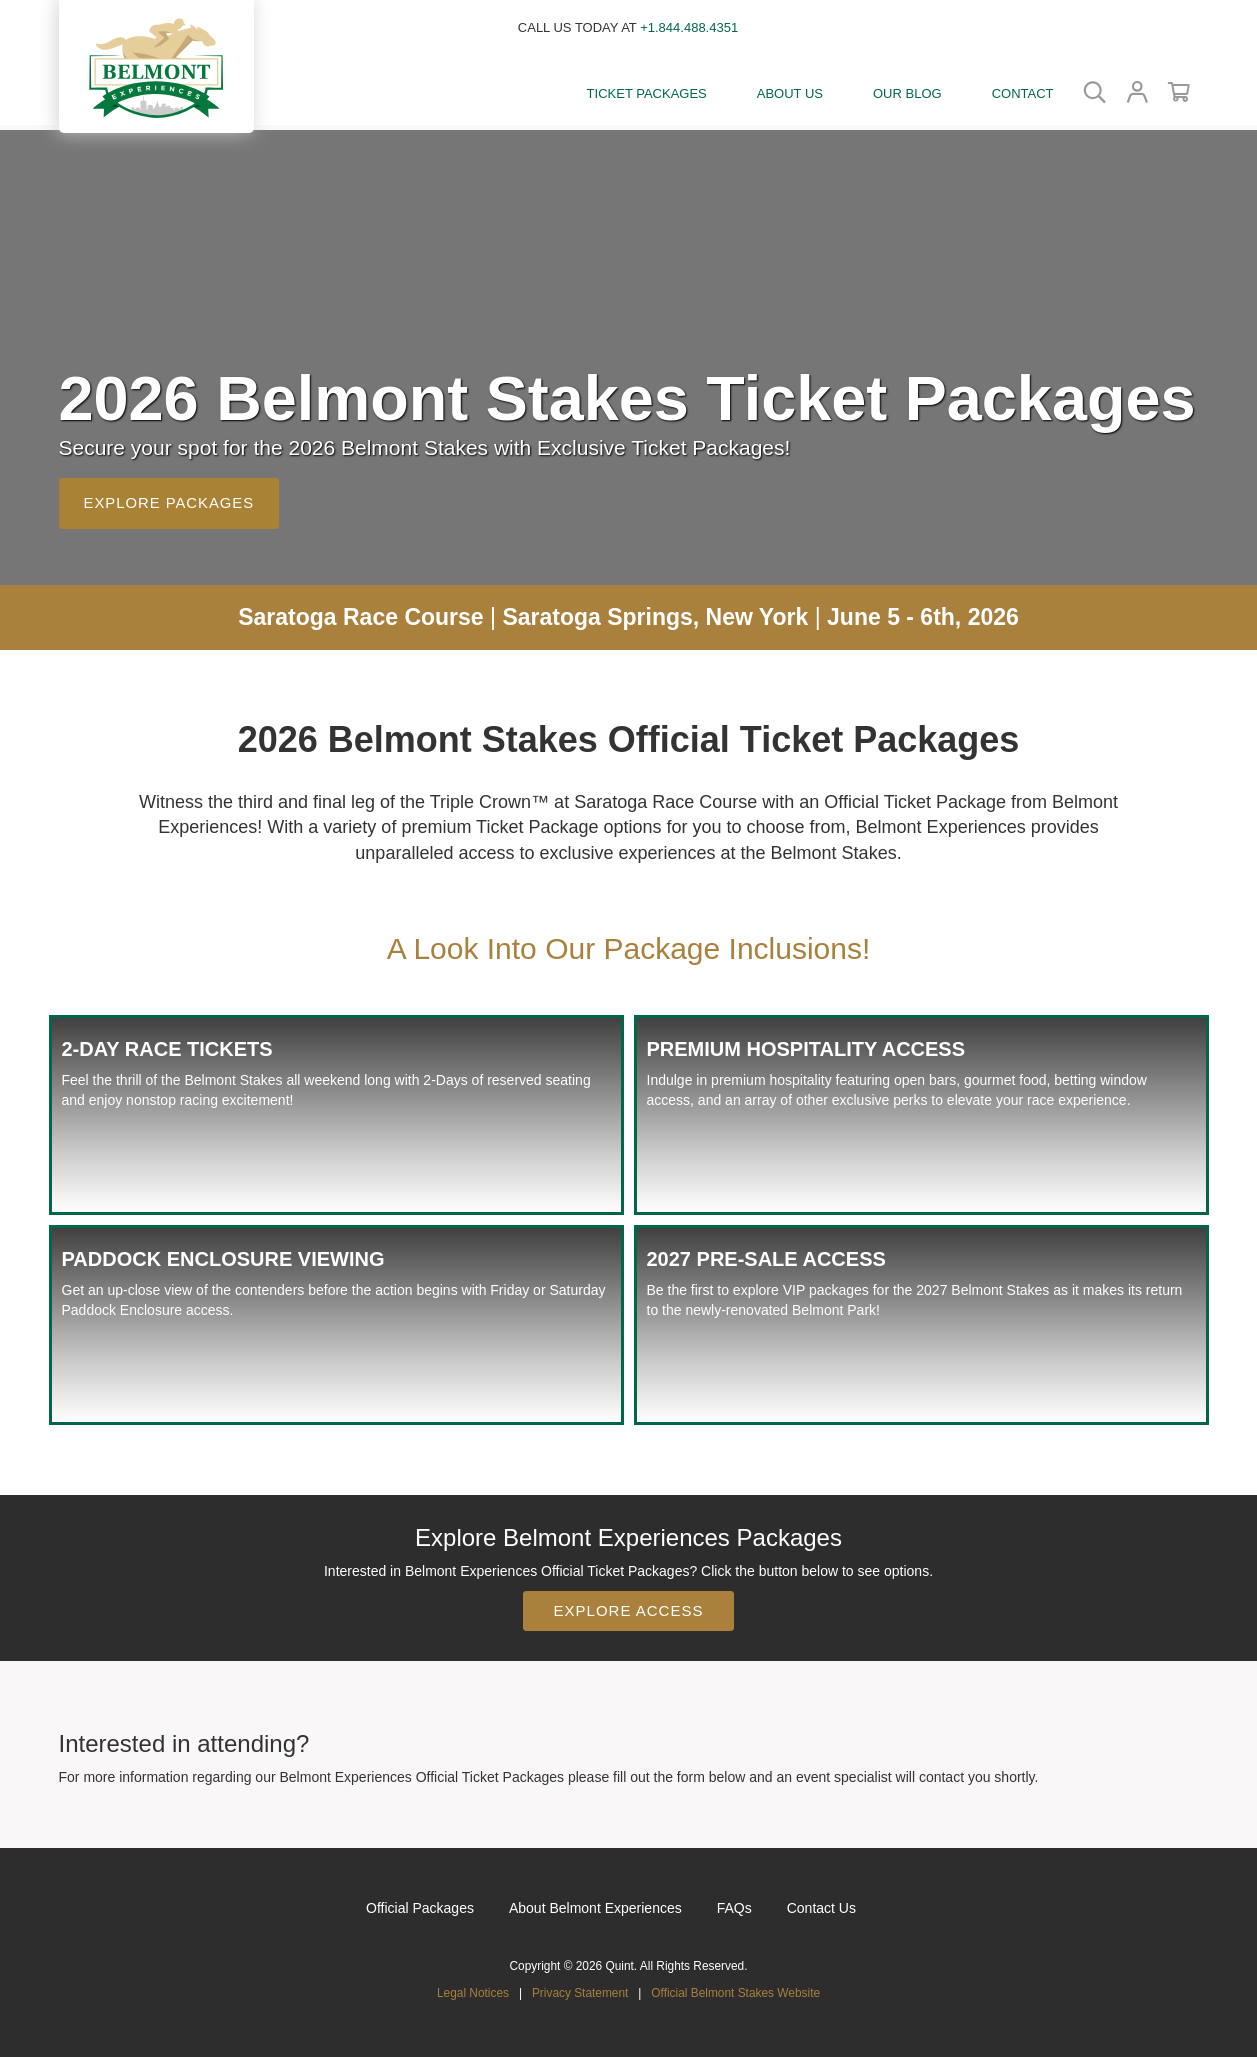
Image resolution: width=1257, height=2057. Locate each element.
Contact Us (821, 1903)
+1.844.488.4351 (689, 27)
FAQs (734, 1903)
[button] (156, 65)
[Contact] (1023, 95)
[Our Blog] (907, 95)
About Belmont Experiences (595, 1903)
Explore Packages (170, 498)
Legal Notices (473, 1988)
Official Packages (420, 1903)
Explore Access (629, 1605)
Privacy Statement (580, 1988)
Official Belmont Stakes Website (735, 1988)
